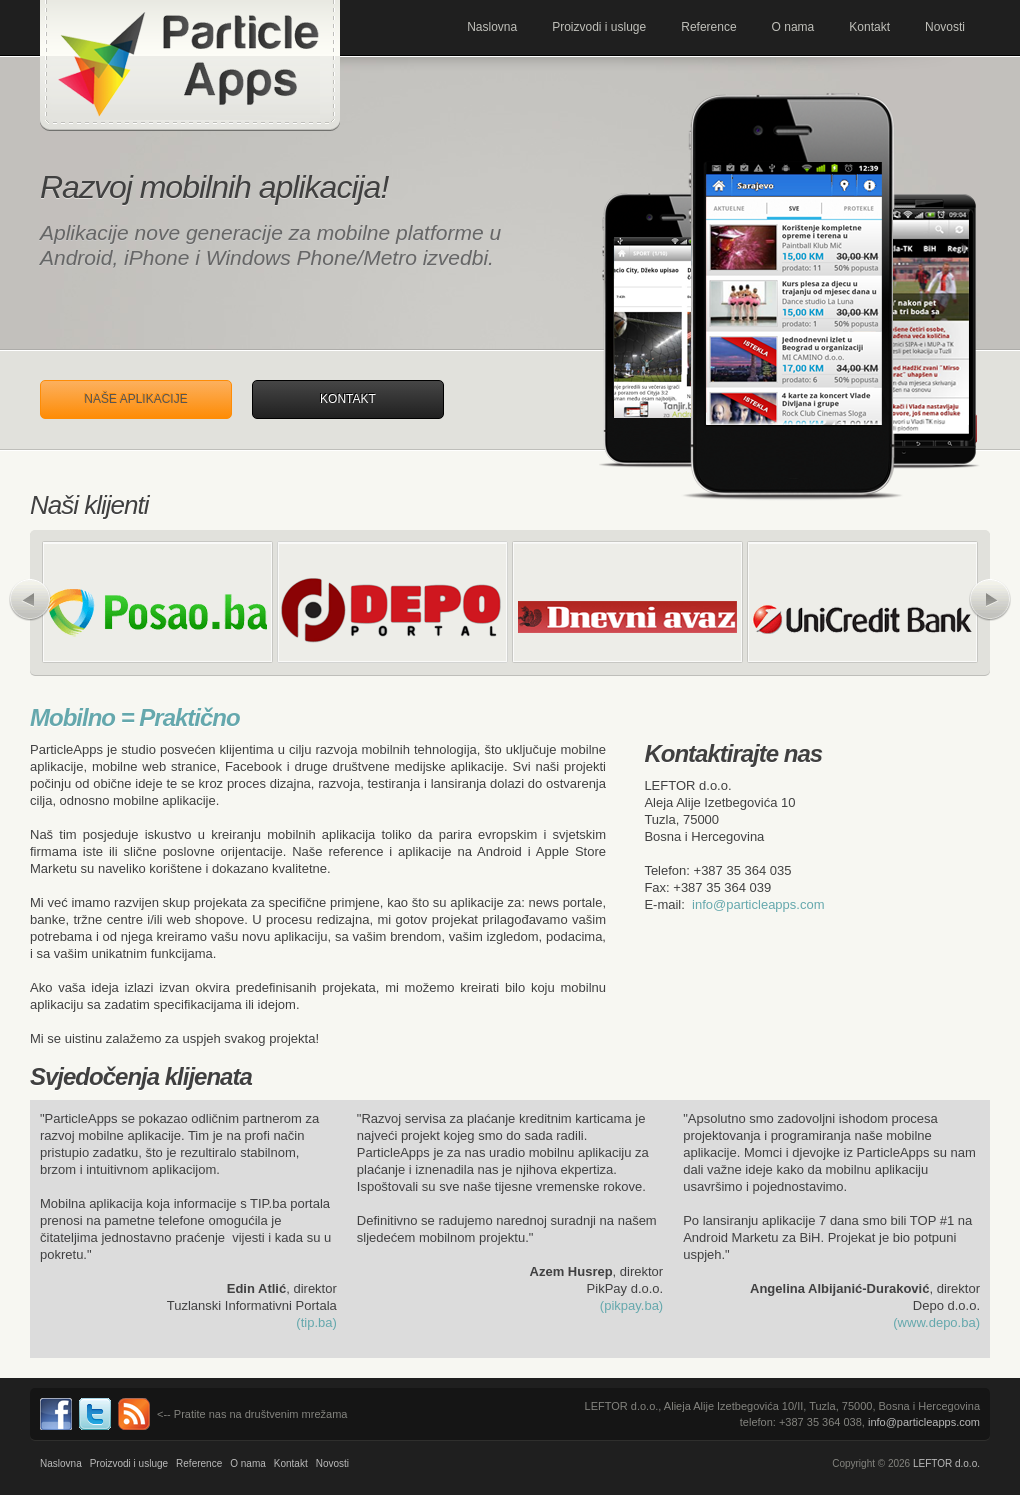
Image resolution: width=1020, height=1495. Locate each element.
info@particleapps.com (758, 904)
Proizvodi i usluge (599, 27)
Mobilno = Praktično (135, 717)
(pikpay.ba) (631, 1305)
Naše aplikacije (135, 399)
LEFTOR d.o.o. (946, 1463)
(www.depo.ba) (936, 1322)
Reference (708, 27)
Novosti (945, 27)
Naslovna (492, 27)
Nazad (30, 600)
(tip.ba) (316, 1322)
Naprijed (990, 600)
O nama (793, 27)
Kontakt (869, 27)
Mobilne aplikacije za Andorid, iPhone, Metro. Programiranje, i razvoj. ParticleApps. (190, 65)
